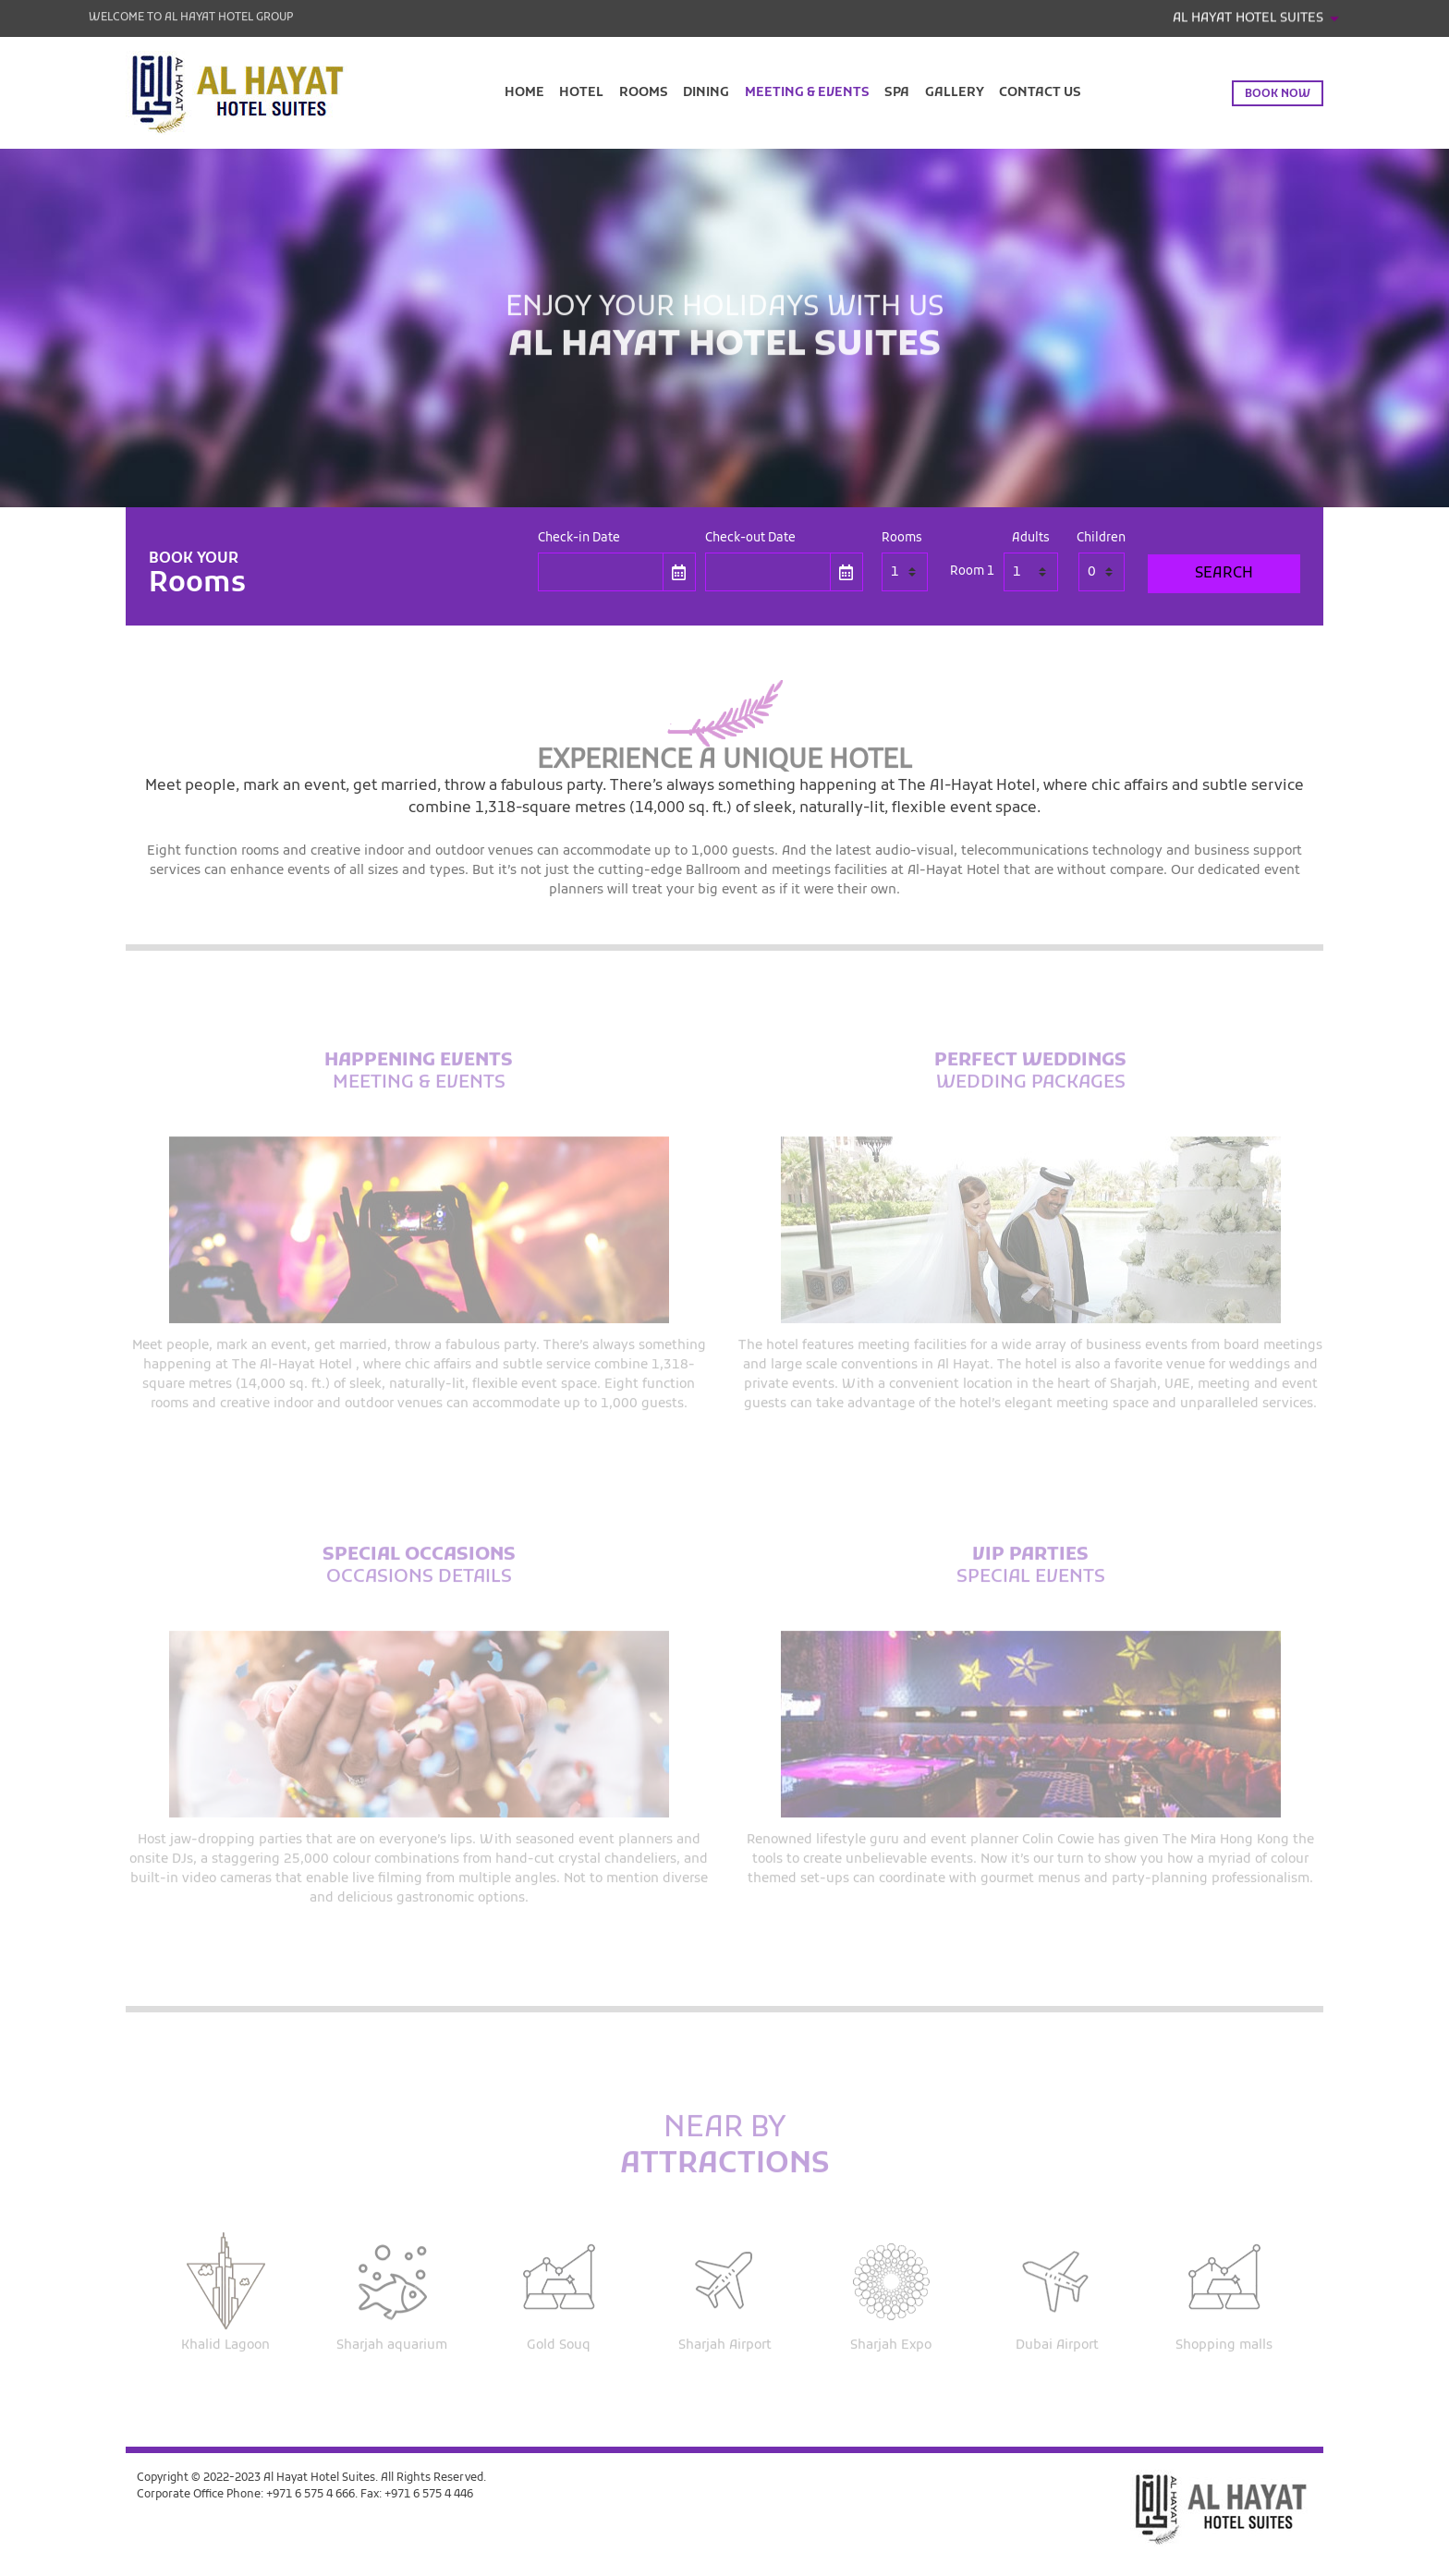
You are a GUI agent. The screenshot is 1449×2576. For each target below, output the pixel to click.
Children (1101, 538)
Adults (1031, 538)
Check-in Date (579, 538)
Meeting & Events (807, 93)
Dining (706, 93)
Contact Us (1040, 93)
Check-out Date (750, 538)
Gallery (954, 93)
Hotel (581, 93)
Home (524, 93)
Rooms (643, 93)
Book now (1277, 94)
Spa (896, 93)
